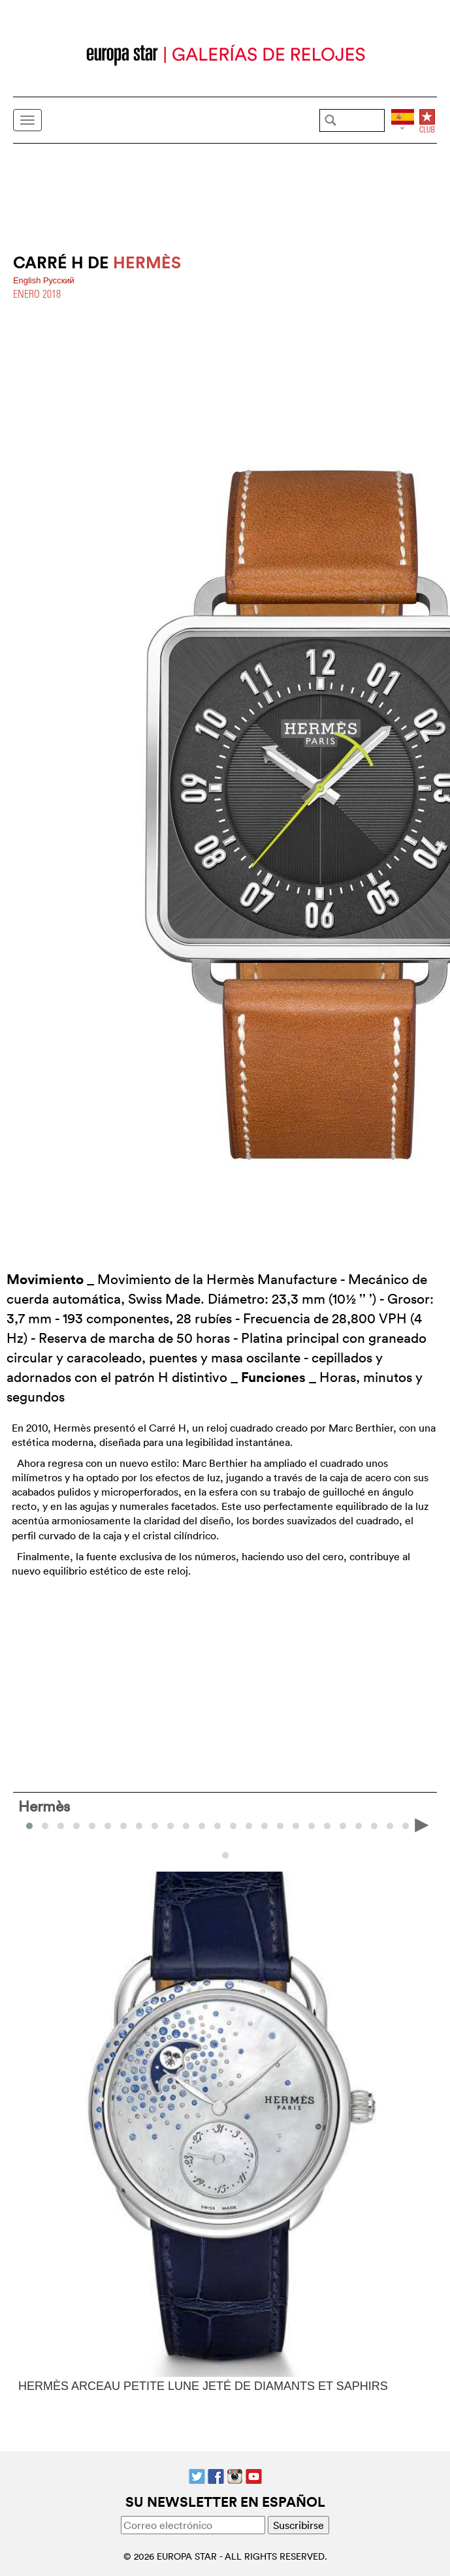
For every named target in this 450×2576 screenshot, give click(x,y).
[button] (45, 1826)
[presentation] (422, 1824)
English (28, 280)
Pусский (58, 280)
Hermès (44, 1806)
